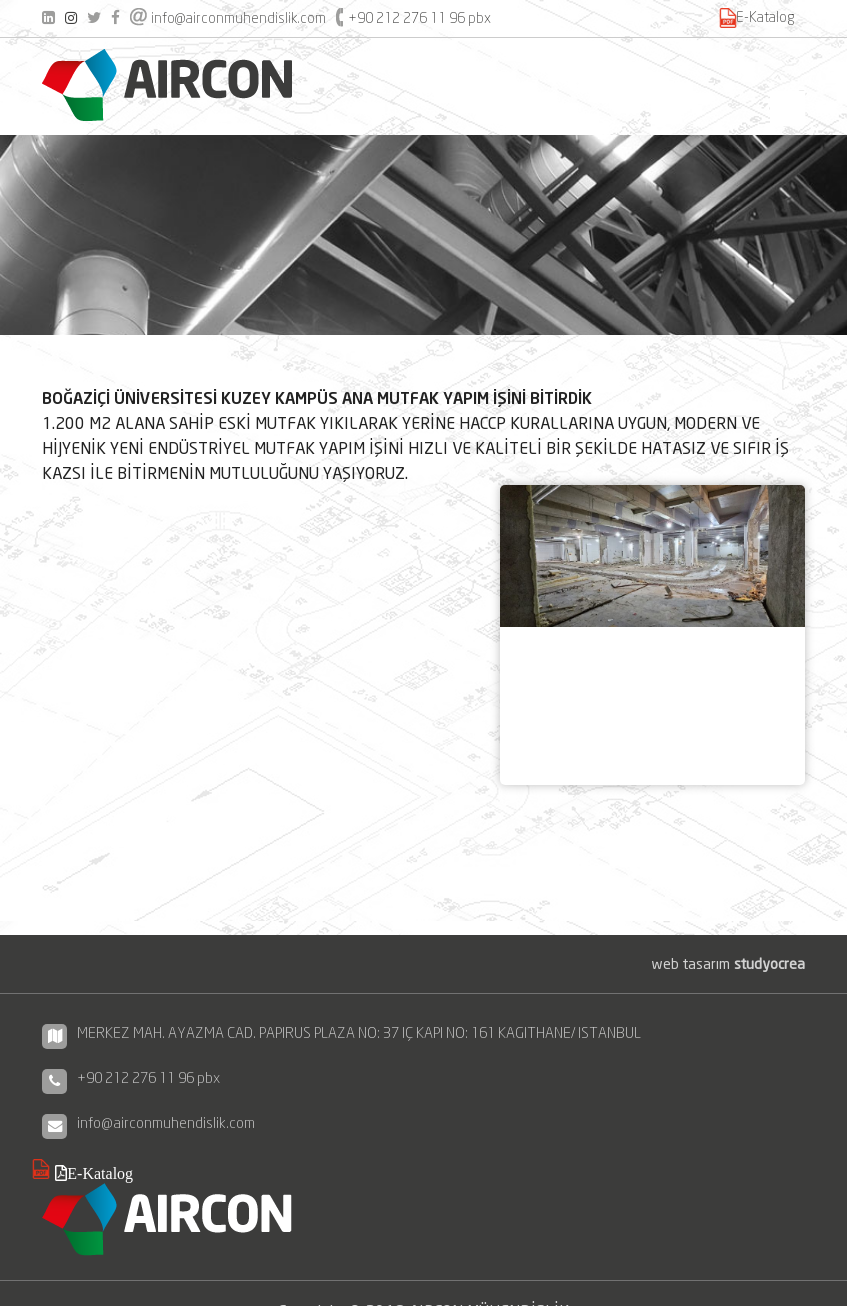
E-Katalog (765, 17)
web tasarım (728, 963)
